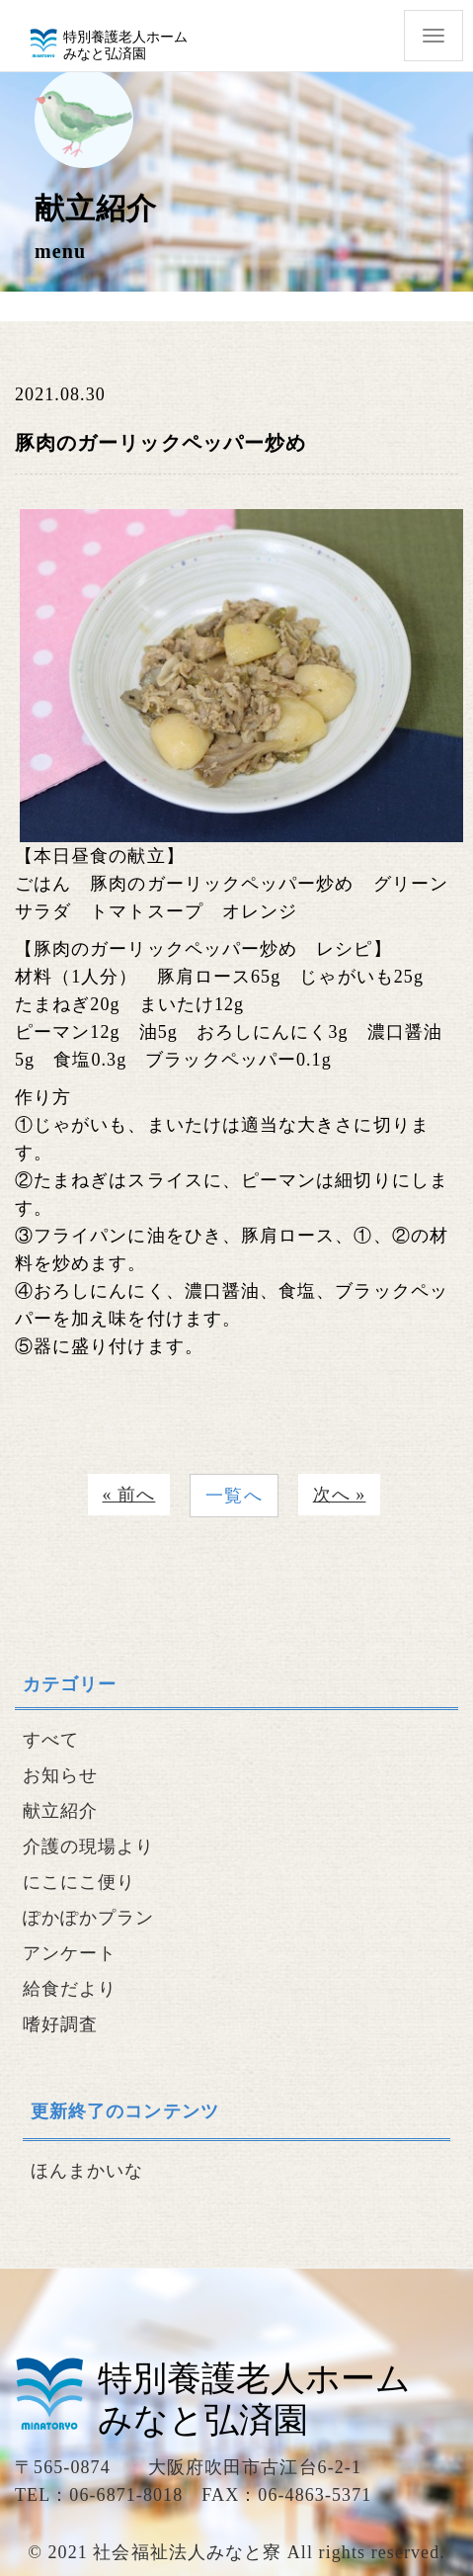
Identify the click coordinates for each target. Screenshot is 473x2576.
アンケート (70, 1953)
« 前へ (129, 1494)
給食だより (70, 1989)
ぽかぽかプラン (89, 1918)
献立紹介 (60, 1811)
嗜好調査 (60, 2024)
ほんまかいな (87, 2171)
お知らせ (60, 1775)
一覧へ (233, 1495)
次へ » (339, 1494)
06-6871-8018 (126, 2495)
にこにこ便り (79, 1882)
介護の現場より (89, 1846)
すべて (51, 1740)
